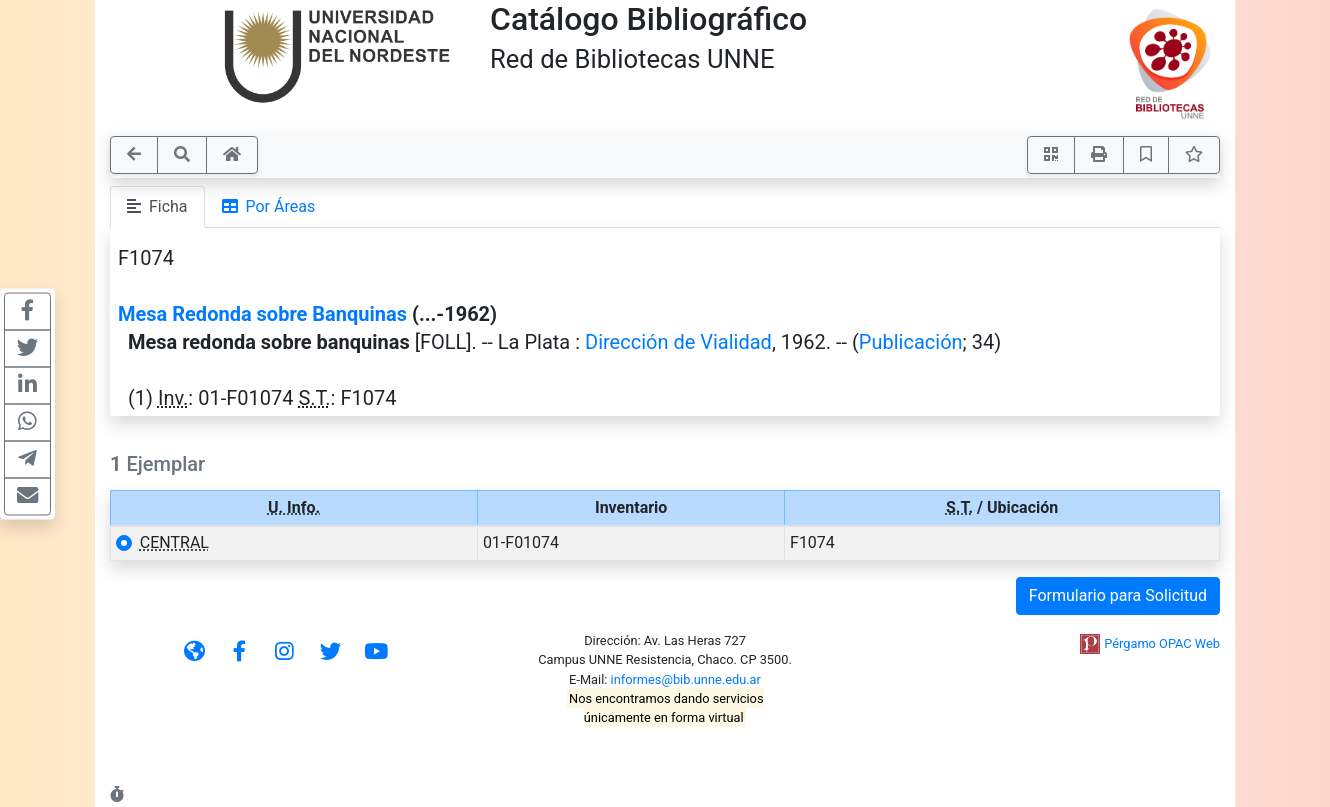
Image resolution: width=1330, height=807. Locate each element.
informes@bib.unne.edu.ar (686, 679)
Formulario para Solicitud (1118, 595)
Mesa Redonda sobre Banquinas (262, 314)
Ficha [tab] (157, 206)
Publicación (911, 342)
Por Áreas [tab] (269, 206)
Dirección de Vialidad (678, 342)
